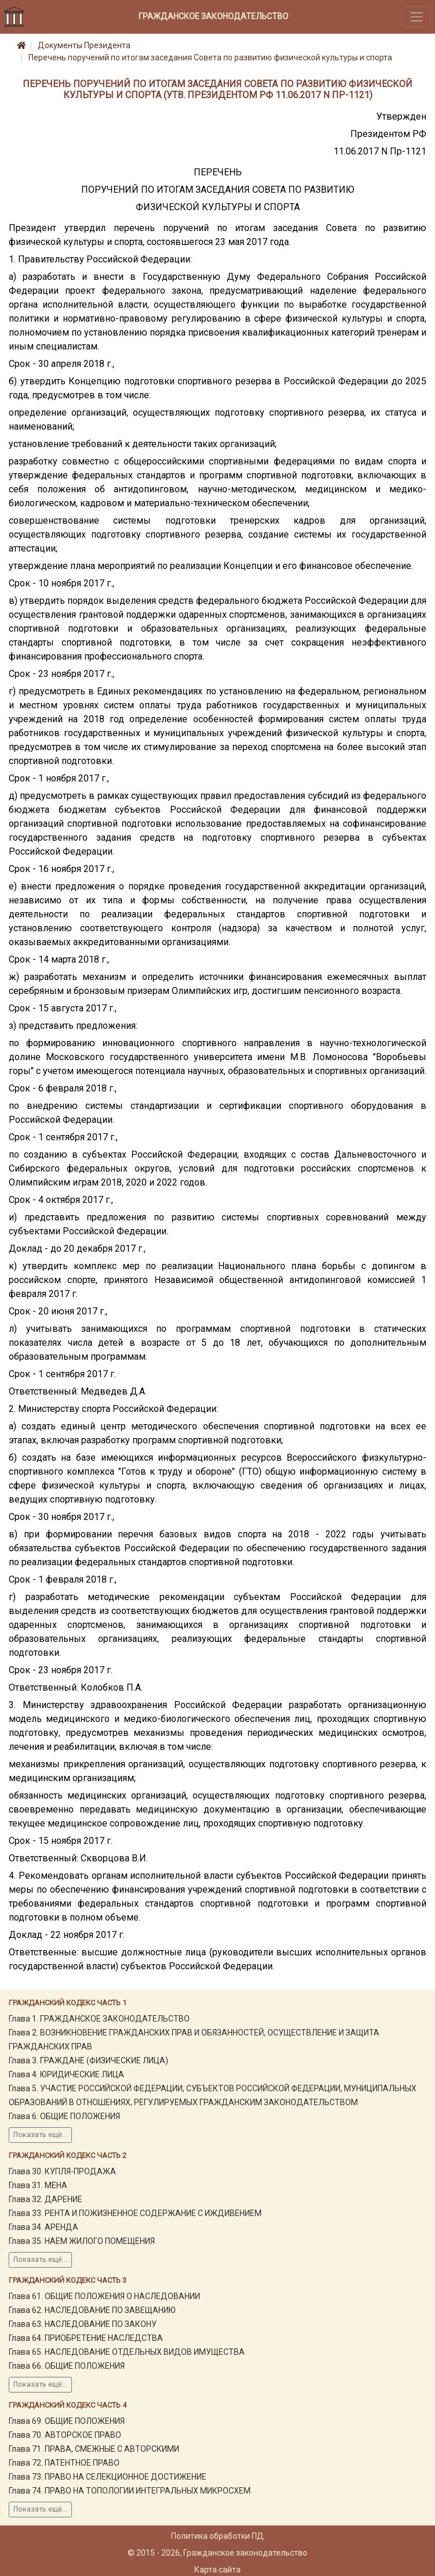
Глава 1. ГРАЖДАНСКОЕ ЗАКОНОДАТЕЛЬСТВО (99, 2018)
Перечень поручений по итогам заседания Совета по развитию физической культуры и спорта (210, 57)
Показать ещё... (40, 2135)
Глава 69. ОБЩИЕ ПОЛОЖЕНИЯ (67, 2421)
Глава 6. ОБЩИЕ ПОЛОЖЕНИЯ (64, 2116)
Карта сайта (217, 2569)
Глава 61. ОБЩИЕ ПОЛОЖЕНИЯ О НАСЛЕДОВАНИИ (104, 2296)
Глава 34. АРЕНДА (43, 2227)
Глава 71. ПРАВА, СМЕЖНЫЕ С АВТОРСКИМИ (94, 2448)
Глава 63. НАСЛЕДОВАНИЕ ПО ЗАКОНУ (83, 2324)
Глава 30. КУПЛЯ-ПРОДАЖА (62, 2171)
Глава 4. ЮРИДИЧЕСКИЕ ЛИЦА (66, 2074)
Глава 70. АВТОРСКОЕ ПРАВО (65, 2435)
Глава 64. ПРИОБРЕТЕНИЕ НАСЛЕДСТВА (86, 2338)
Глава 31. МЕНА (38, 2185)
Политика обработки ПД (217, 2536)
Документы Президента (84, 45)
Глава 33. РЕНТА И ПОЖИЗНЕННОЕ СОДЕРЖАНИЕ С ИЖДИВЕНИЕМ (135, 2213)
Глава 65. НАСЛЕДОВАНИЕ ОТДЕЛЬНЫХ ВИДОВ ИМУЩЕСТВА (127, 2352)
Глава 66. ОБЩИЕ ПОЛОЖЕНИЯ (67, 2365)
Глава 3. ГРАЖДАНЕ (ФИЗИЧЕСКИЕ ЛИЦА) (88, 2060)
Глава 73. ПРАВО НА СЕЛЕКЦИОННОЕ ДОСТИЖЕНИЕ (107, 2476)
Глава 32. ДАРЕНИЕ (45, 2199)
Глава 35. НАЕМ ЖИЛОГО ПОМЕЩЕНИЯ (82, 2241)
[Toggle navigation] (417, 16)
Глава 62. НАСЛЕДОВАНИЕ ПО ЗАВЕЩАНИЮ (92, 2310)
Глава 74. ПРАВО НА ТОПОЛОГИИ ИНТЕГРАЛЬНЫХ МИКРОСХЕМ (130, 2490)
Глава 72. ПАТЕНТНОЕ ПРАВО (64, 2462)
